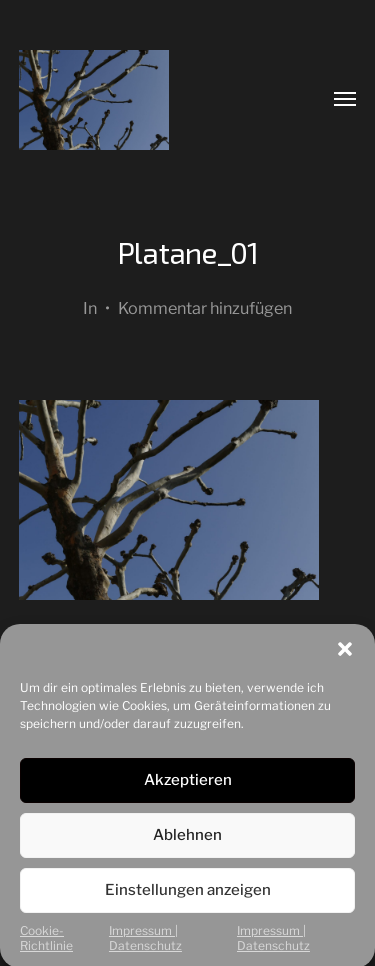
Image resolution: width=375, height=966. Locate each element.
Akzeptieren (188, 792)
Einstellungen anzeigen (188, 902)
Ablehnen (187, 847)
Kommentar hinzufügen (205, 308)
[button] (345, 661)
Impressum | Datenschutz (145, 950)
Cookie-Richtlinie (46, 950)
